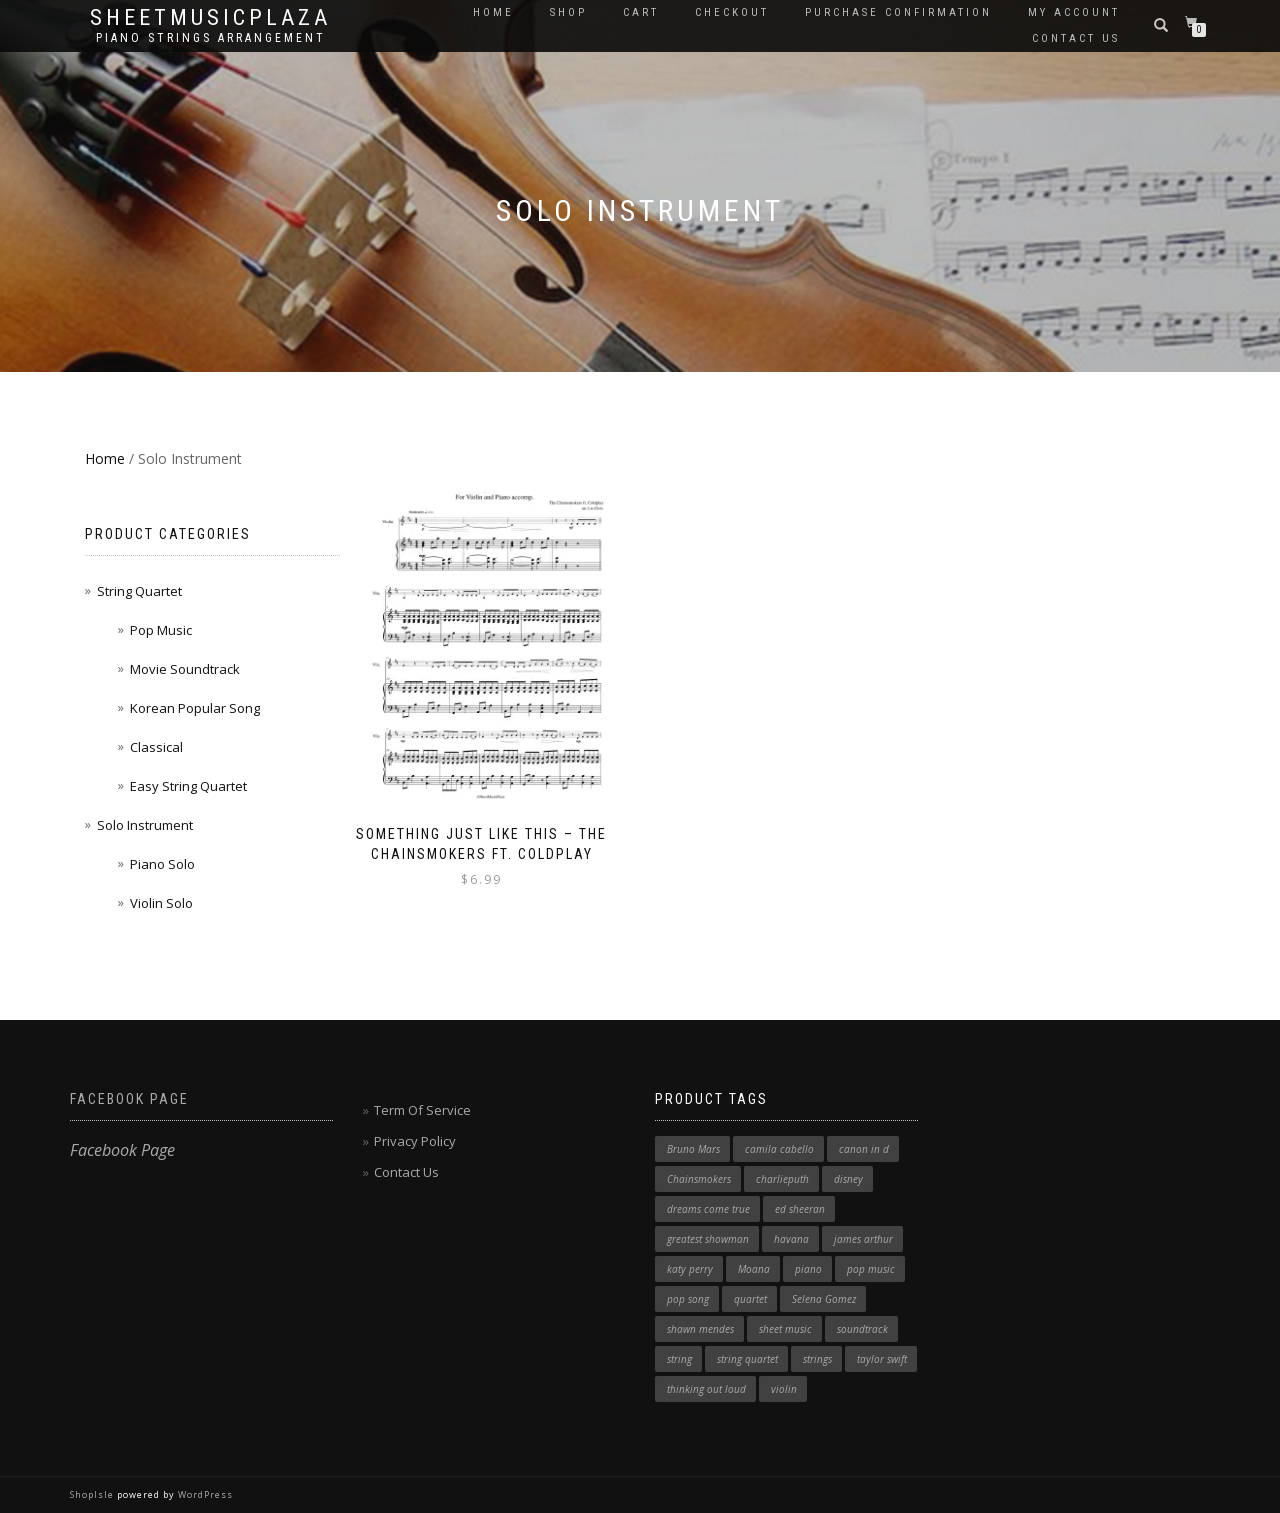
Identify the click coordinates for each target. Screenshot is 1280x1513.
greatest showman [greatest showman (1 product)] (708, 1239)
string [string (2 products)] (679, 1359)
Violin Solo (161, 903)
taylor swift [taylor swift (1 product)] (882, 1359)
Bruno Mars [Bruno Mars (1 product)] (693, 1149)
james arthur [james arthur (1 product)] (863, 1239)
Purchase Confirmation (898, 12)
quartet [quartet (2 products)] (750, 1299)
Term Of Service (422, 1110)
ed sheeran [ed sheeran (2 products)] (800, 1209)
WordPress (204, 1494)
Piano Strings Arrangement (211, 38)
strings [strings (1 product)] (817, 1359)
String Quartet (139, 591)
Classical (156, 747)
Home (493, 12)
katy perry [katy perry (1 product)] (690, 1269)
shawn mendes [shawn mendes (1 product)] (700, 1329)
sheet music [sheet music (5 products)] (785, 1329)
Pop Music (161, 630)
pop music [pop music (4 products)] (871, 1269)
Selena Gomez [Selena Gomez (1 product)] (824, 1299)
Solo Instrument (145, 825)
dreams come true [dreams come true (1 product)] (708, 1209)
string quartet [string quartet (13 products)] (747, 1359)
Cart (641, 12)
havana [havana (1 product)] (791, 1239)
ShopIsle (93, 1494)
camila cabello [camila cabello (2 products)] (779, 1149)
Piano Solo (162, 864)
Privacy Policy (415, 1141)
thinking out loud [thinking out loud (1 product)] (706, 1389)
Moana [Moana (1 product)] (754, 1269)
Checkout (732, 12)
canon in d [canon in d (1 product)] (864, 1149)
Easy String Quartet (188, 786)
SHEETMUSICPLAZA (210, 18)
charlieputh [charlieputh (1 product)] (782, 1179)
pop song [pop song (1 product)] (688, 1299)
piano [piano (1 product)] (808, 1269)
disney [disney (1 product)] (848, 1179)
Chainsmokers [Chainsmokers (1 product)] (699, 1179)
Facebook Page (129, 1099)
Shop (568, 12)
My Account (1074, 12)
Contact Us (1076, 38)
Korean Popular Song (195, 708)
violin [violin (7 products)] (784, 1389)
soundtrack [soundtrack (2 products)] (862, 1329)
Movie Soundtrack (185, 669)
